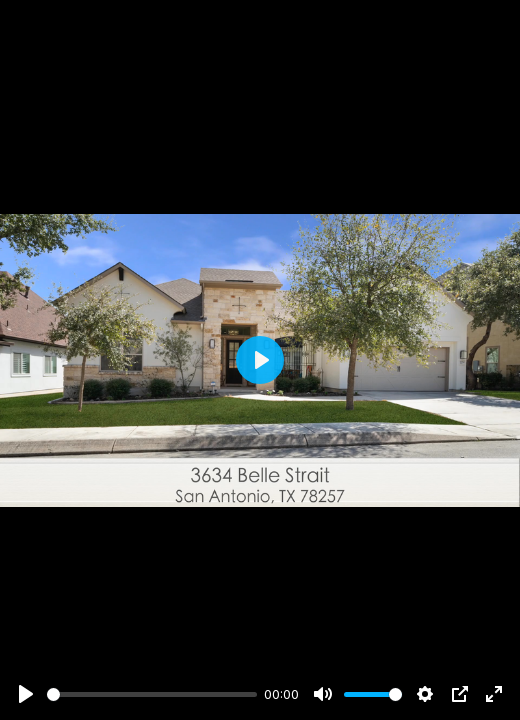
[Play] (26, 694)
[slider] (152, 694)
